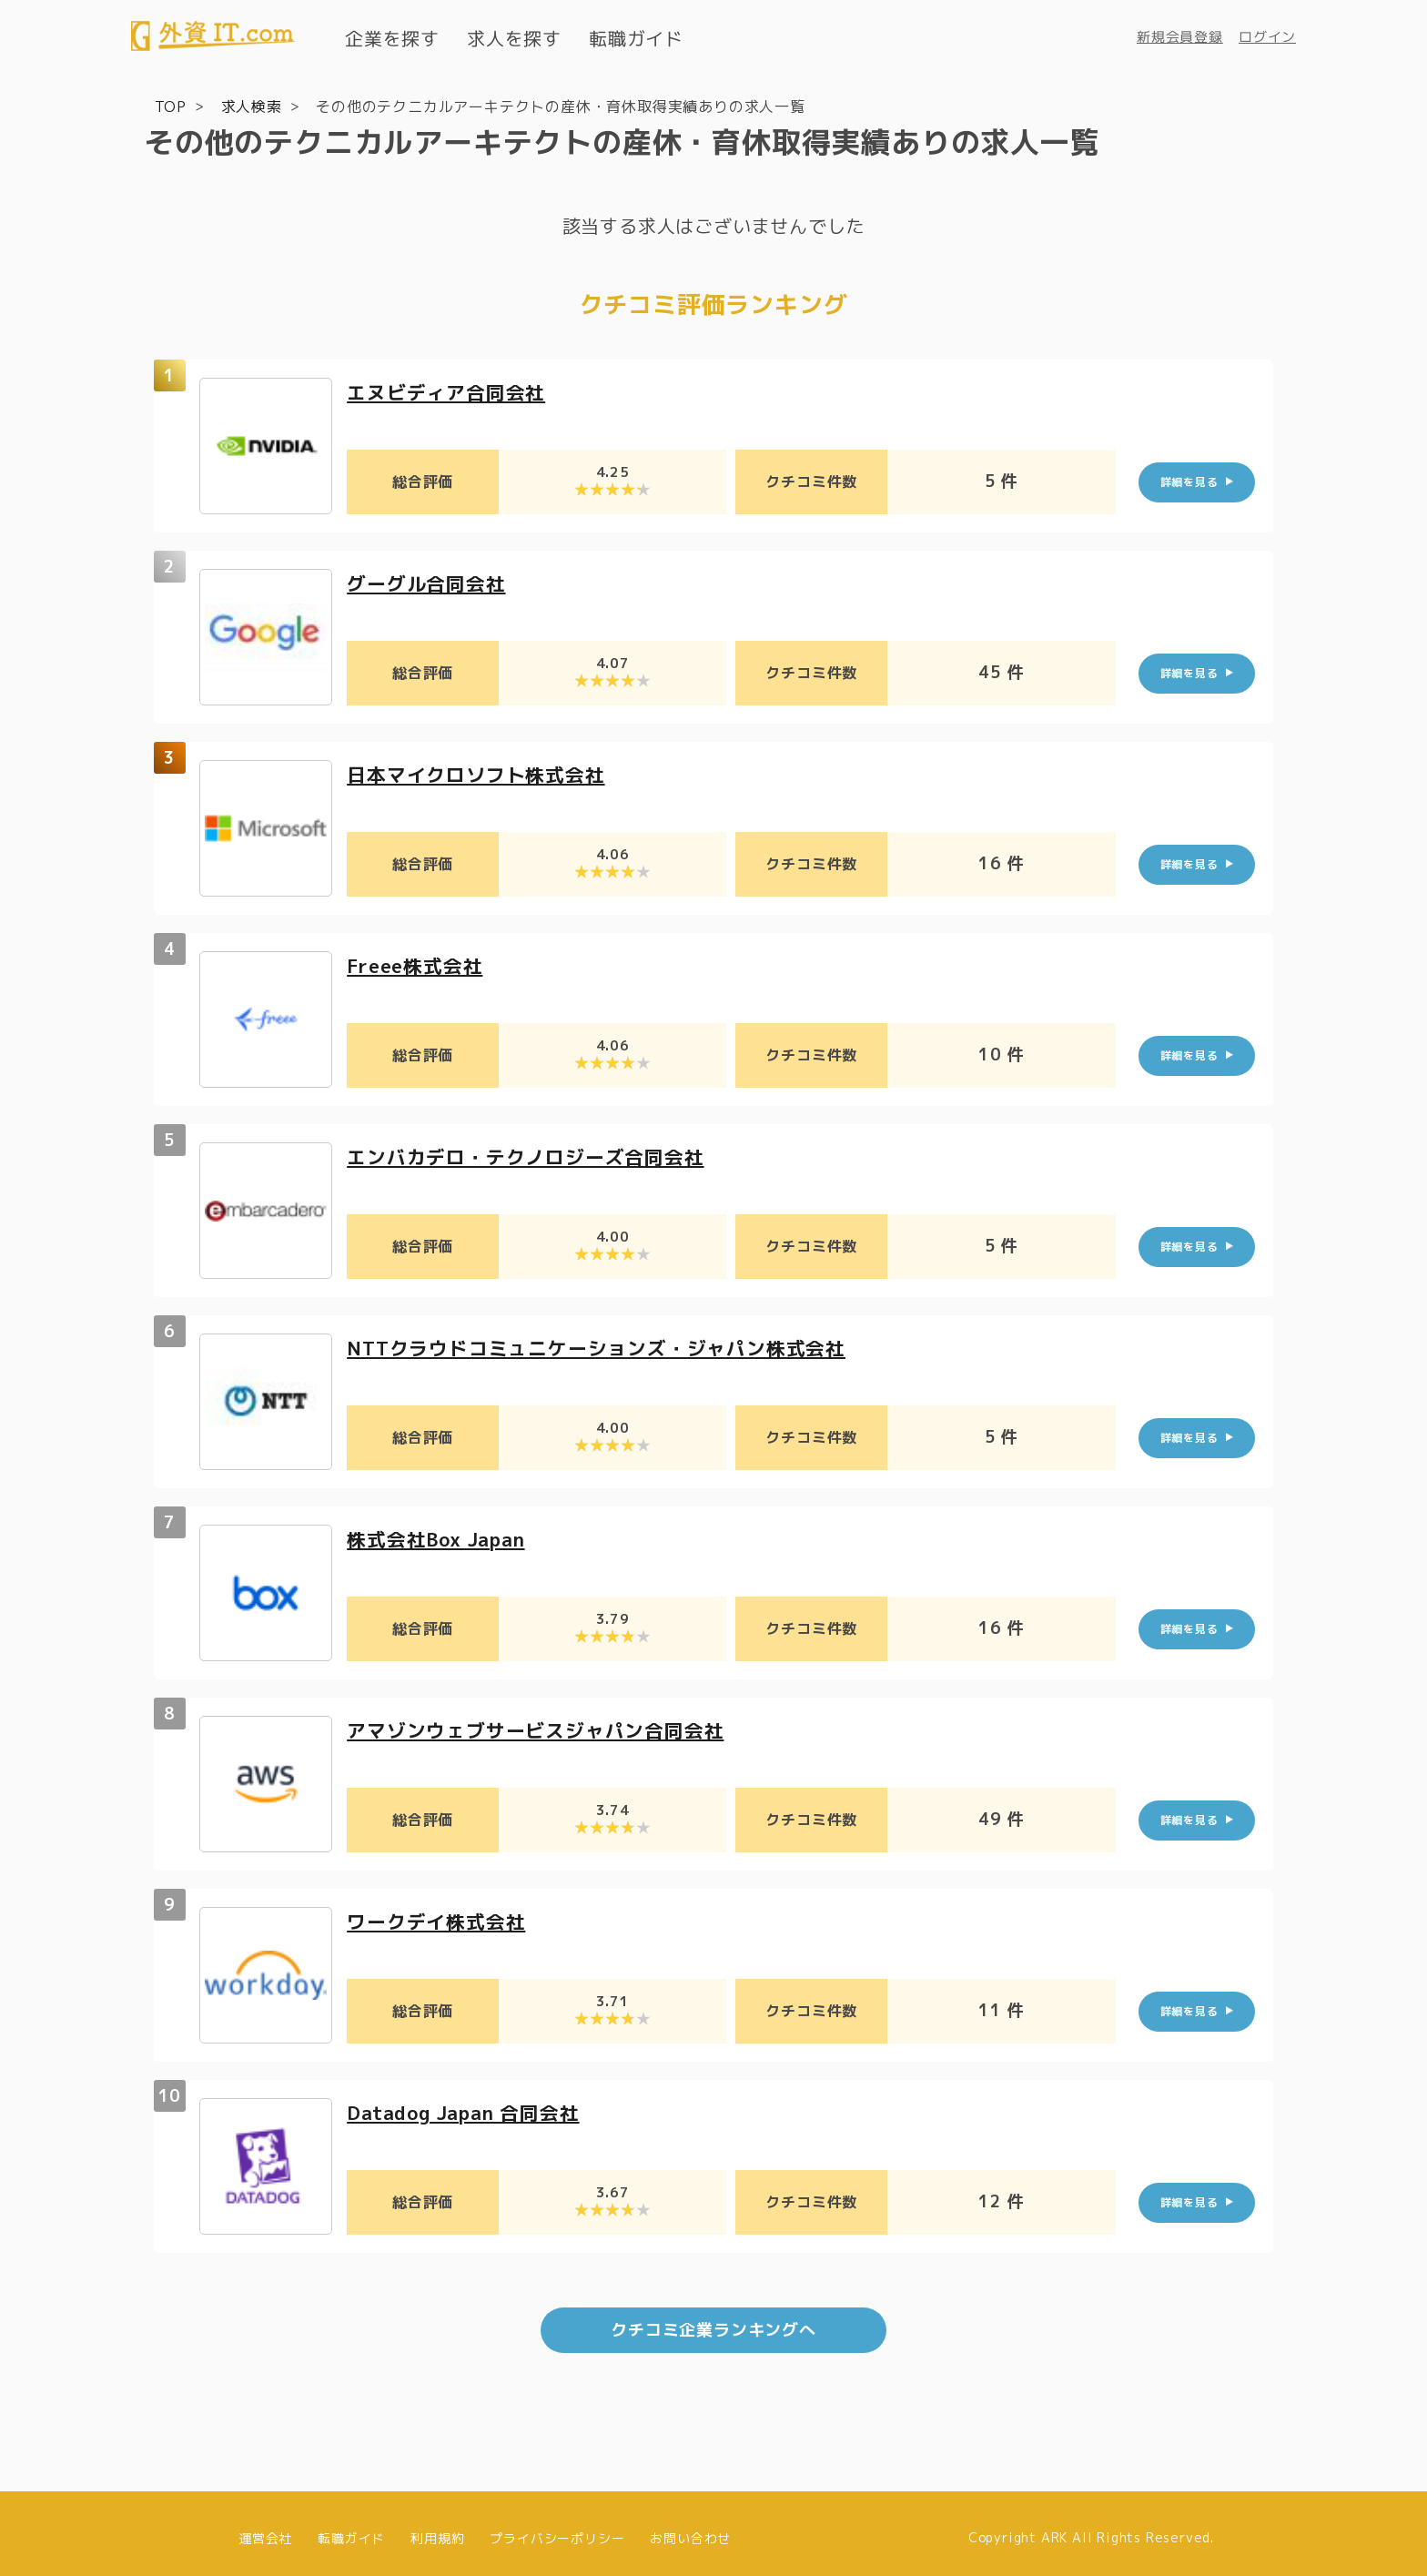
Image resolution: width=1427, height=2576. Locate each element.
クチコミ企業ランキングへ (713, 2320)
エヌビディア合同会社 (450, 391)
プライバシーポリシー (557, 2528)
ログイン (1267, 36)
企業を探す (392, 38)
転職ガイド (636, 38)
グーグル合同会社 (429, 582)
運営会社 (265, 2528)
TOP (171, 106)
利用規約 (437, 2528)
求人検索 (251, 106)
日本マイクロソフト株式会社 (481, 773)
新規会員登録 (1180, 36)
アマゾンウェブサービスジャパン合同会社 (544, 1729)
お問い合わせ (690, 2528)
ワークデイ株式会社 (440, 1920)
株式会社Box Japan (442, 1538)
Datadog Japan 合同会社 (471, 2111)
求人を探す (514, 38)
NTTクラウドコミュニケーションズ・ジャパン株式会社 (607, 1347)
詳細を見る (1189, 481)
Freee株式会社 (419, 964)
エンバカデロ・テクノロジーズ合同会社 (533, 1155)
